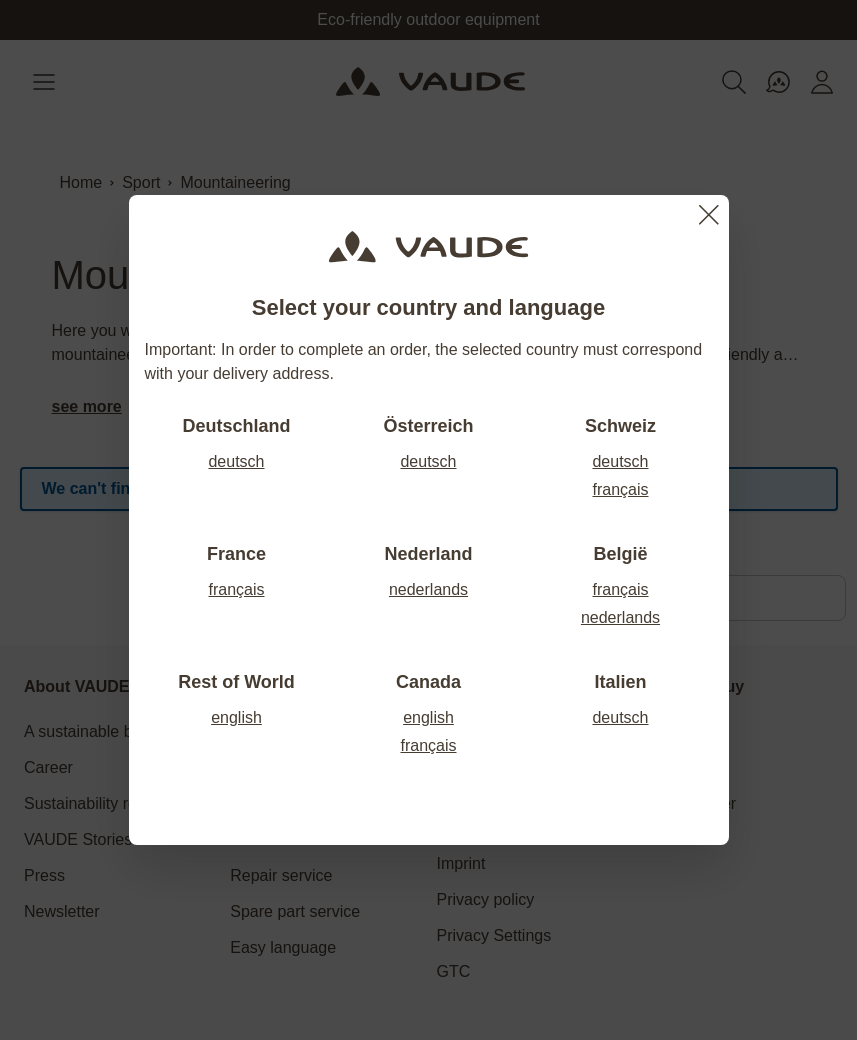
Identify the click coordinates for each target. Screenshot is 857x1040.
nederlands (428, 589)
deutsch (236, 461)
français (620, 489)
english (236, 717)
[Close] (709, 215)
